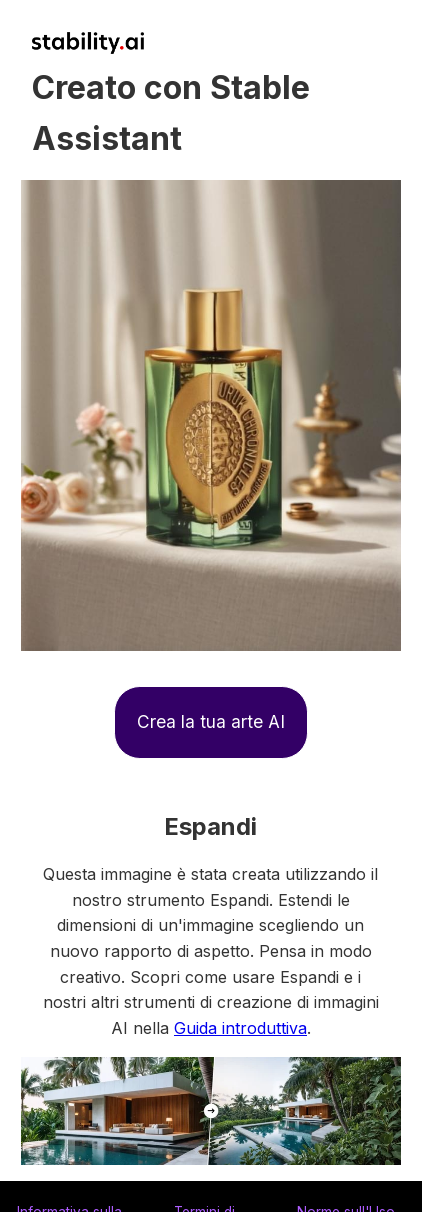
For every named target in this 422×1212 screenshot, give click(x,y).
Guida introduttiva (240, 1028)
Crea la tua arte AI (211, 721)
